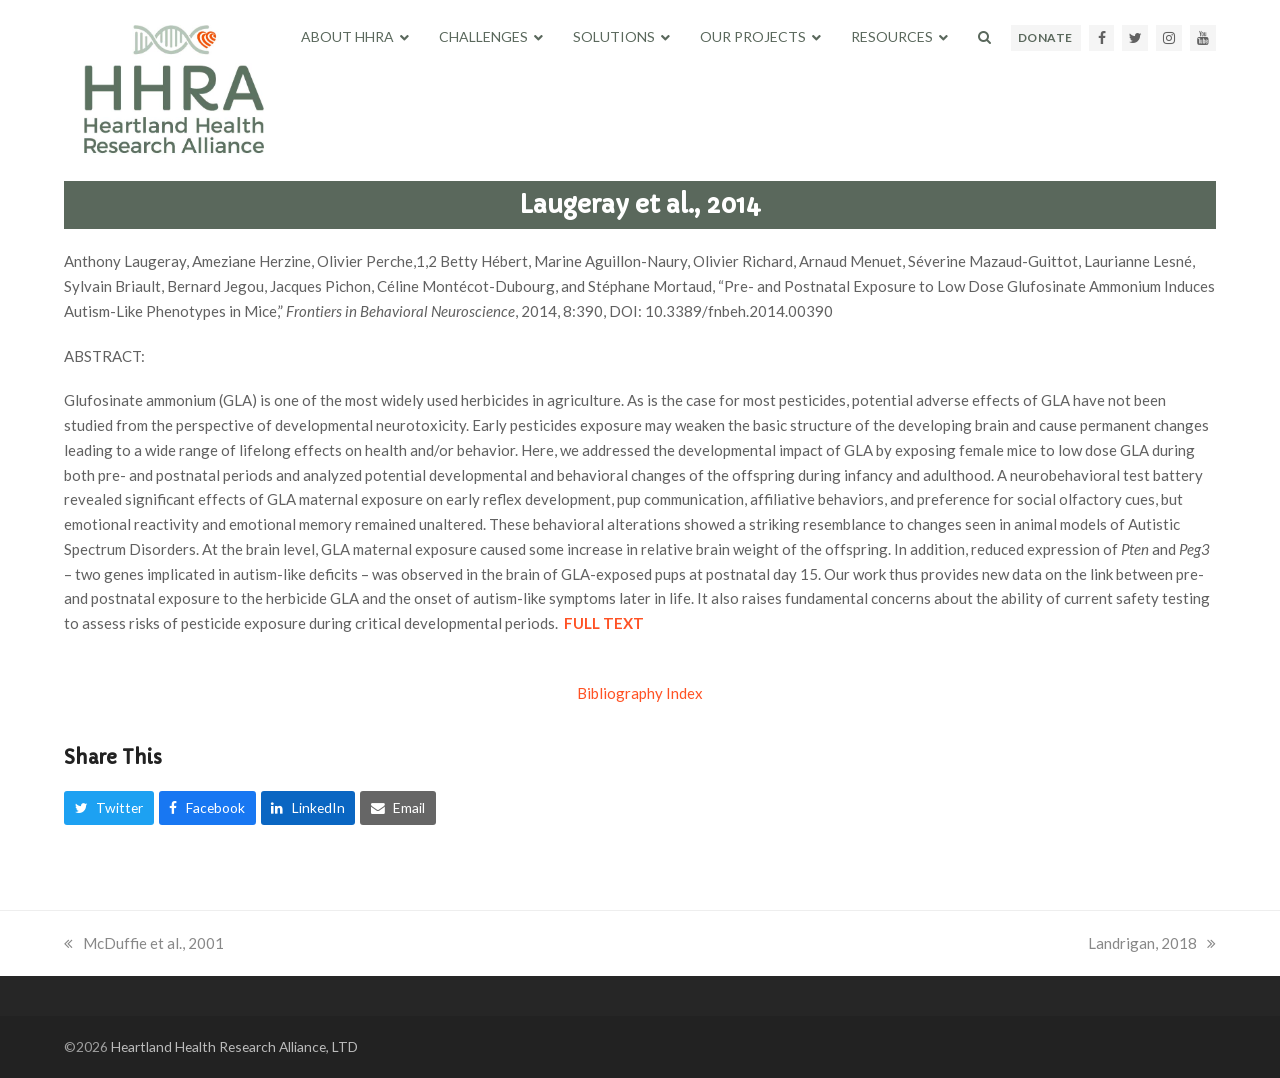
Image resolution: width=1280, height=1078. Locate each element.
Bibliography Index (640, 693)
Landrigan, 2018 (1152, 943)
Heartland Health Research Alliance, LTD (234, 1046)
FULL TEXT (604, 623)
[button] (984, 37)
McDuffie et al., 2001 (144, 943)
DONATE (1045, 37)
